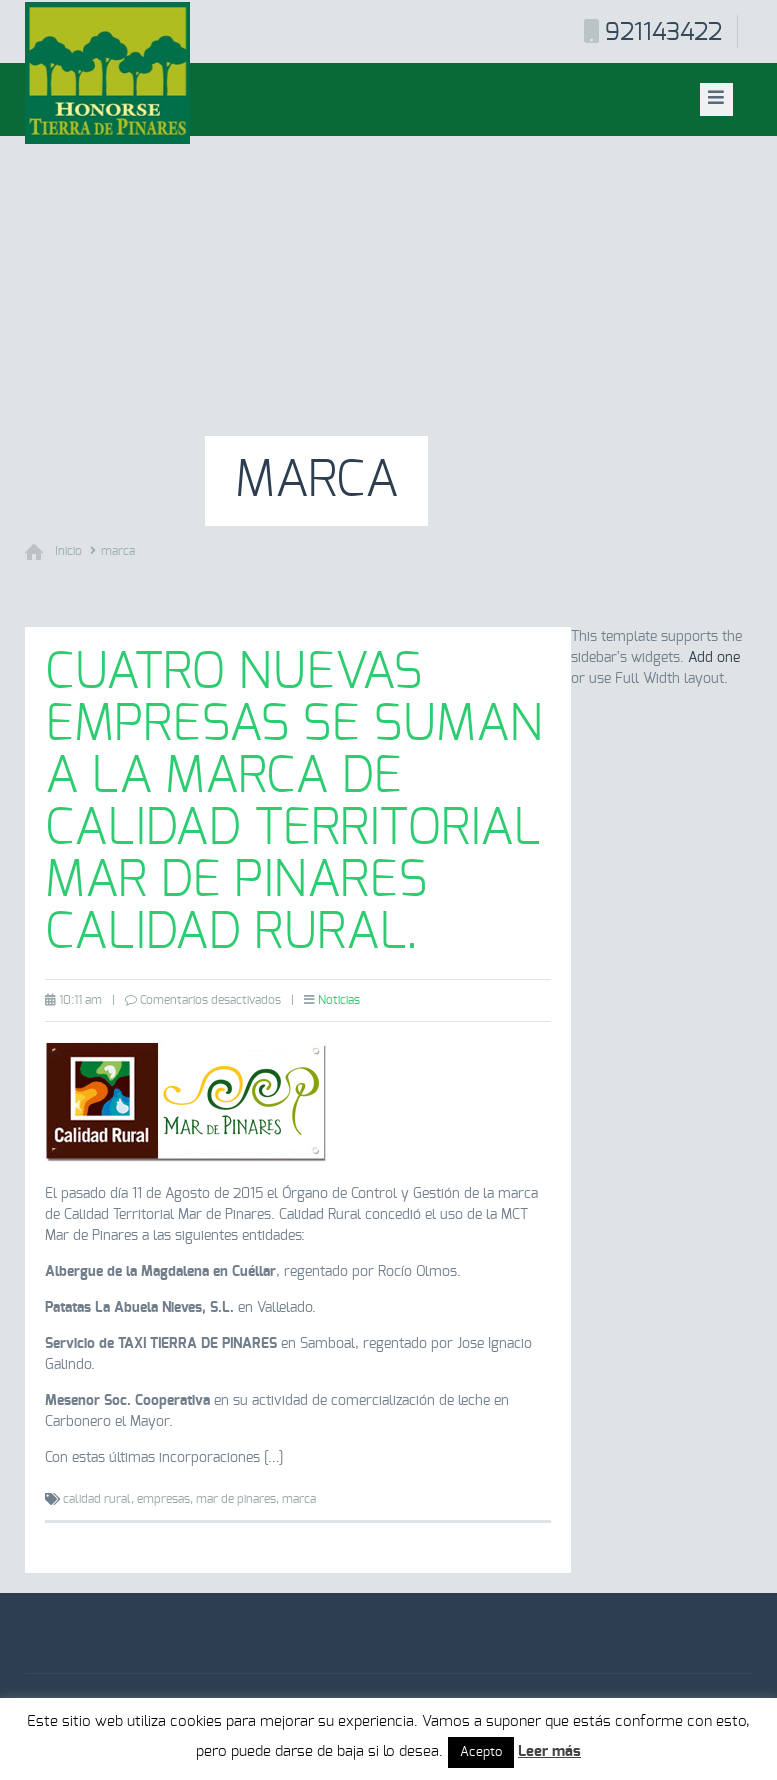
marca (118, 551)
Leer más (549, 1751)
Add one (714, 658)
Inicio (68, 551)
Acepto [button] (481, 1752)
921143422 (663, 33)
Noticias (339, 1000)
